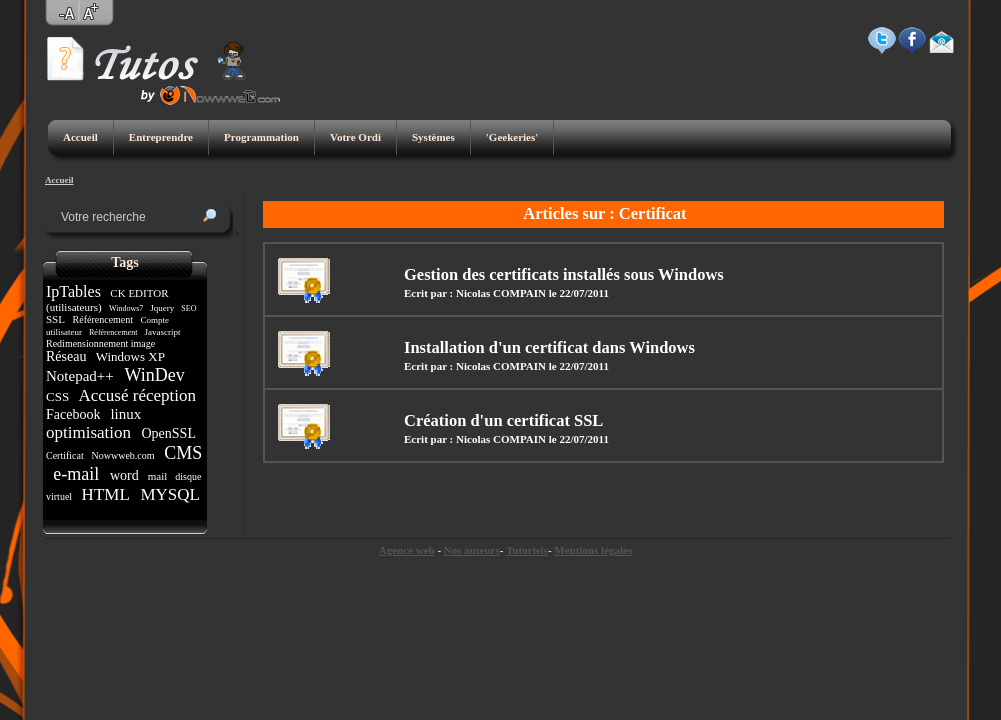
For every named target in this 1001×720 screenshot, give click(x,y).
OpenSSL (168, 433)
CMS (181, 453)
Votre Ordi (355, 137)
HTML (105, 494)
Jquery (162, 308)
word (124, 475)
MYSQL (167, 494)
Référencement (103, 319)
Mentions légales (593, 550)
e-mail (76, 474)
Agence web (407, 550)
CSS (59, 396)
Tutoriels (527, 550)
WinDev (154, 375)
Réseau (68, 356)
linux (126, 414)
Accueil (80, 137)
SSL (56, 319)
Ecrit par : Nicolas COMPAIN (475, 293)
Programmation (261, 137)
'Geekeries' (512, 137)
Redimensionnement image (102, 343)
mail (157, 476)
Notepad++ (81, 376)
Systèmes (433, 137)
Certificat (66, 455)
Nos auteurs (472, 550)
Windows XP (130, 356)
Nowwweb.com (123, 455)
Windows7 (126, 308)
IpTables (75, 291)
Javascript (162, 332)
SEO (188, 308)
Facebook (75, 414)
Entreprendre (161, 137)
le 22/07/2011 (579, 293)
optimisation (90, 432)
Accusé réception (137, 395)
